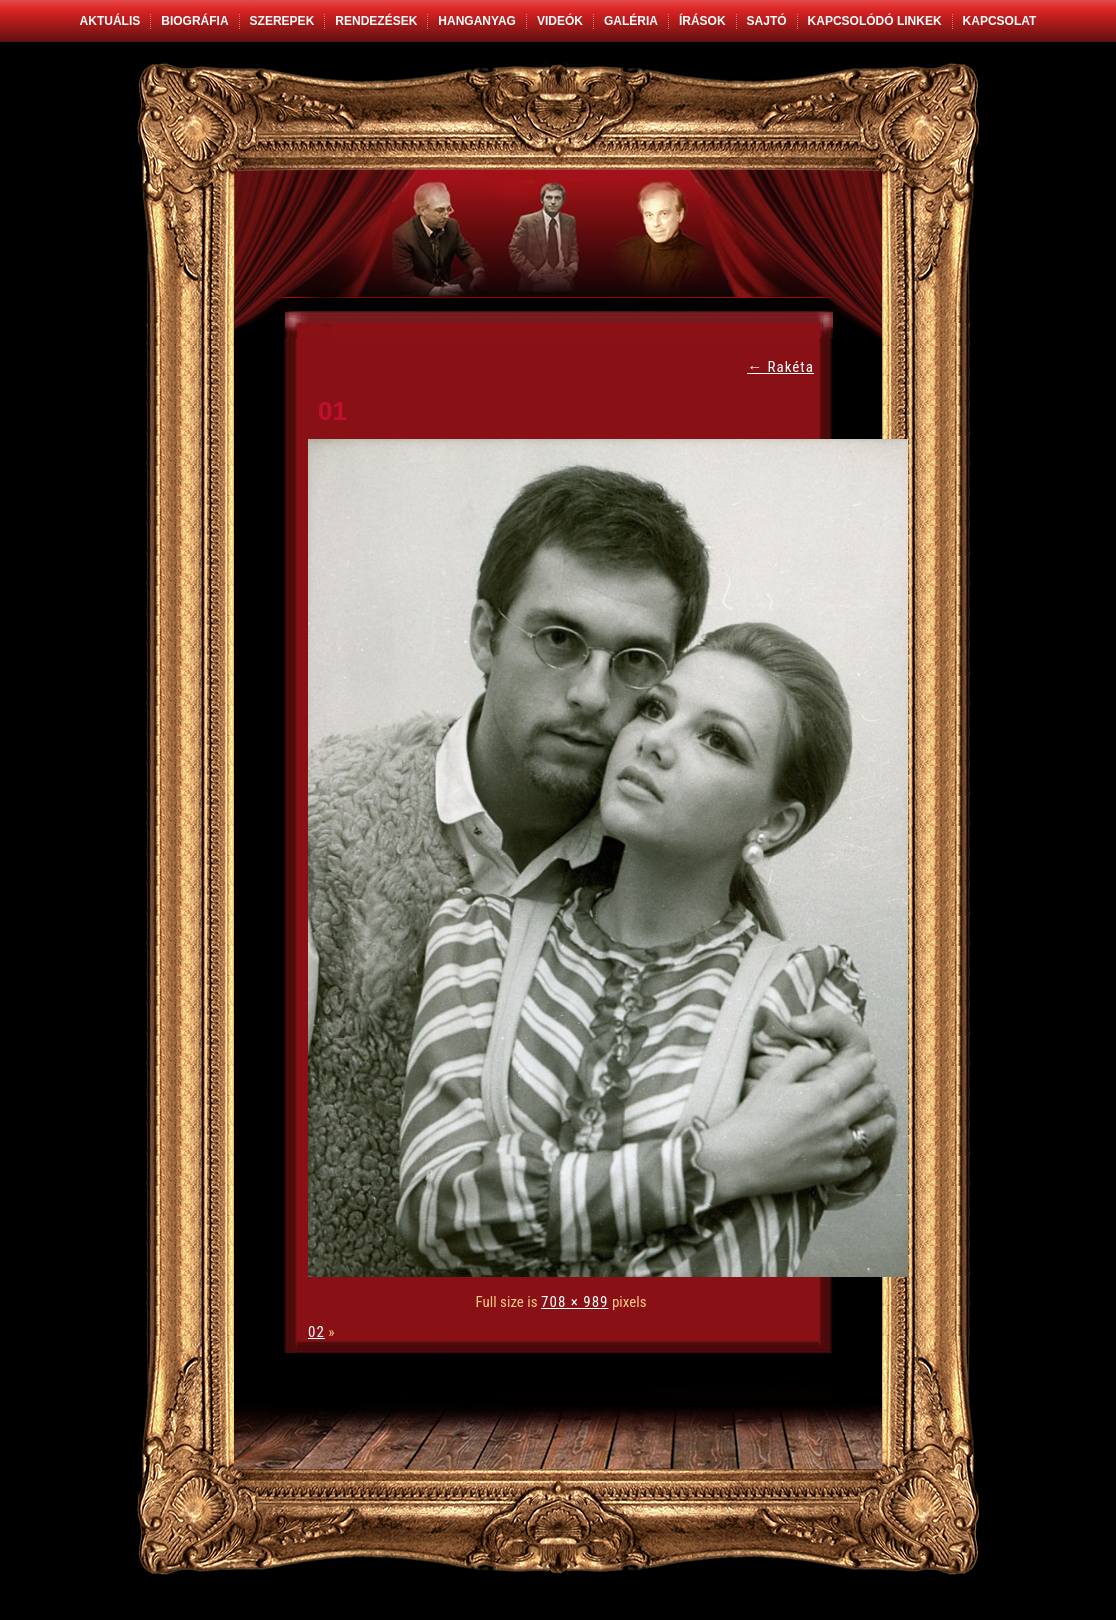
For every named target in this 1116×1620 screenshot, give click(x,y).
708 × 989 (574, 1302)
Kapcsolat (1000, 21)
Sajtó (767, 21)
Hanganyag (477, 21)
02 (316, 1332)
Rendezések (376, 21)
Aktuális (110, 21)
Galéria (631, 21)
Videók (560, 21)
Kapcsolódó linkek (875, 21)
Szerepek (282, 21)
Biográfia (194, 21)
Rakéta (780, 367)
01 (332, 411)
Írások (702, 21)
